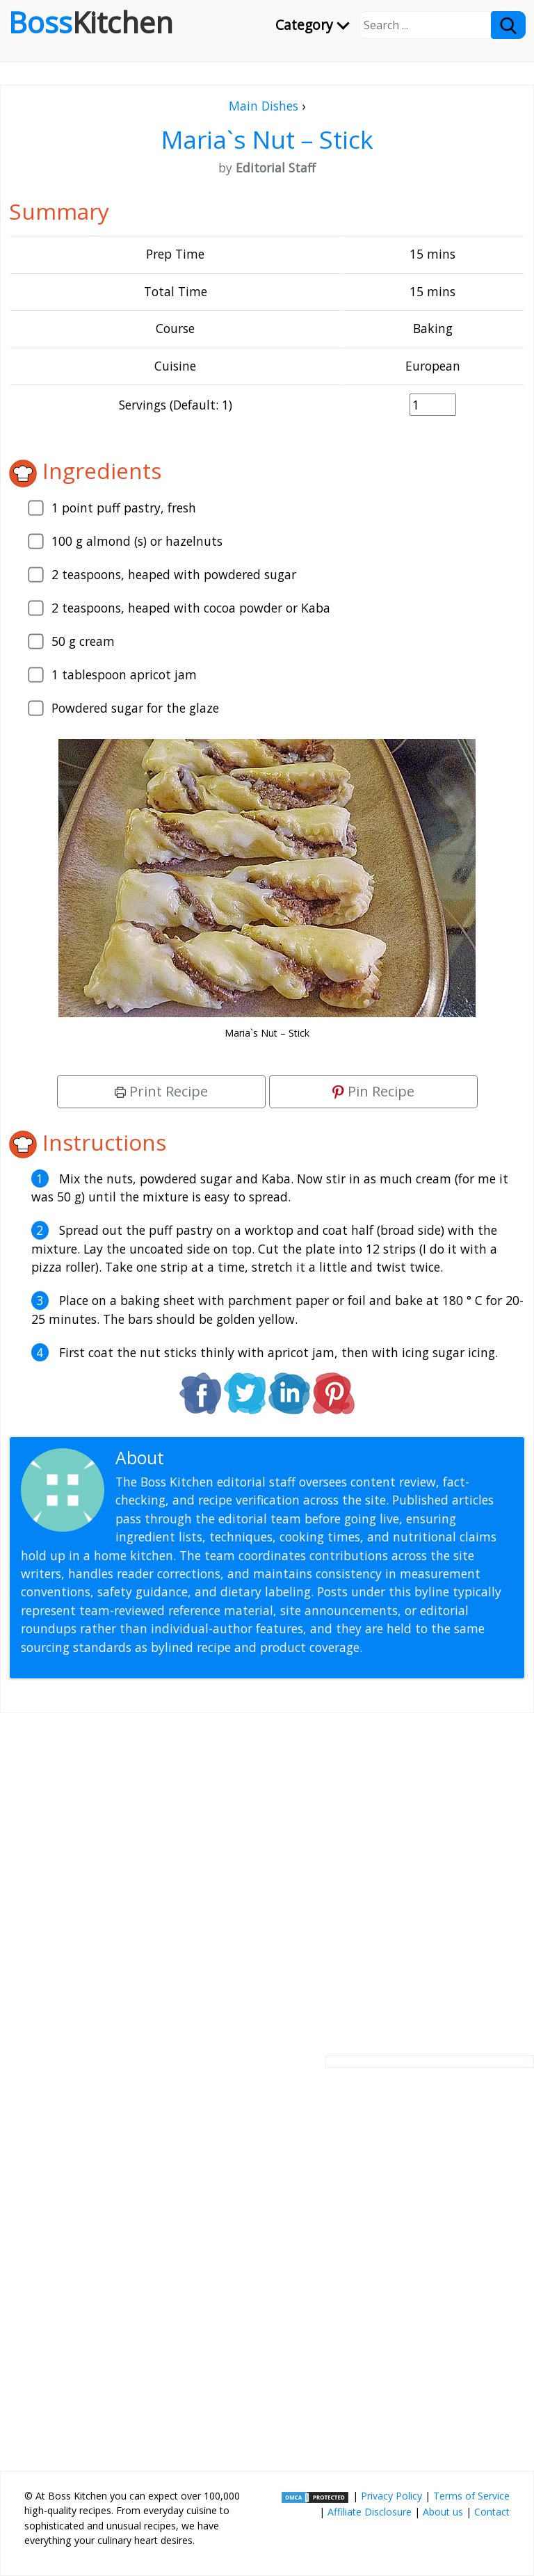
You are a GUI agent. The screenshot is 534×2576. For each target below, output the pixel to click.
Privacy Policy (391, 2495)
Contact (492, 2511)
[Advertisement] (267, 1873)
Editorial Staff (222, 1457)
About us (443, 2511)
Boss (90, 22)
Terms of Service (471, 2495)
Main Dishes (263, 105)
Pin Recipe (373, 1091)
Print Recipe (161, 1091)
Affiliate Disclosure (369, 2511)
